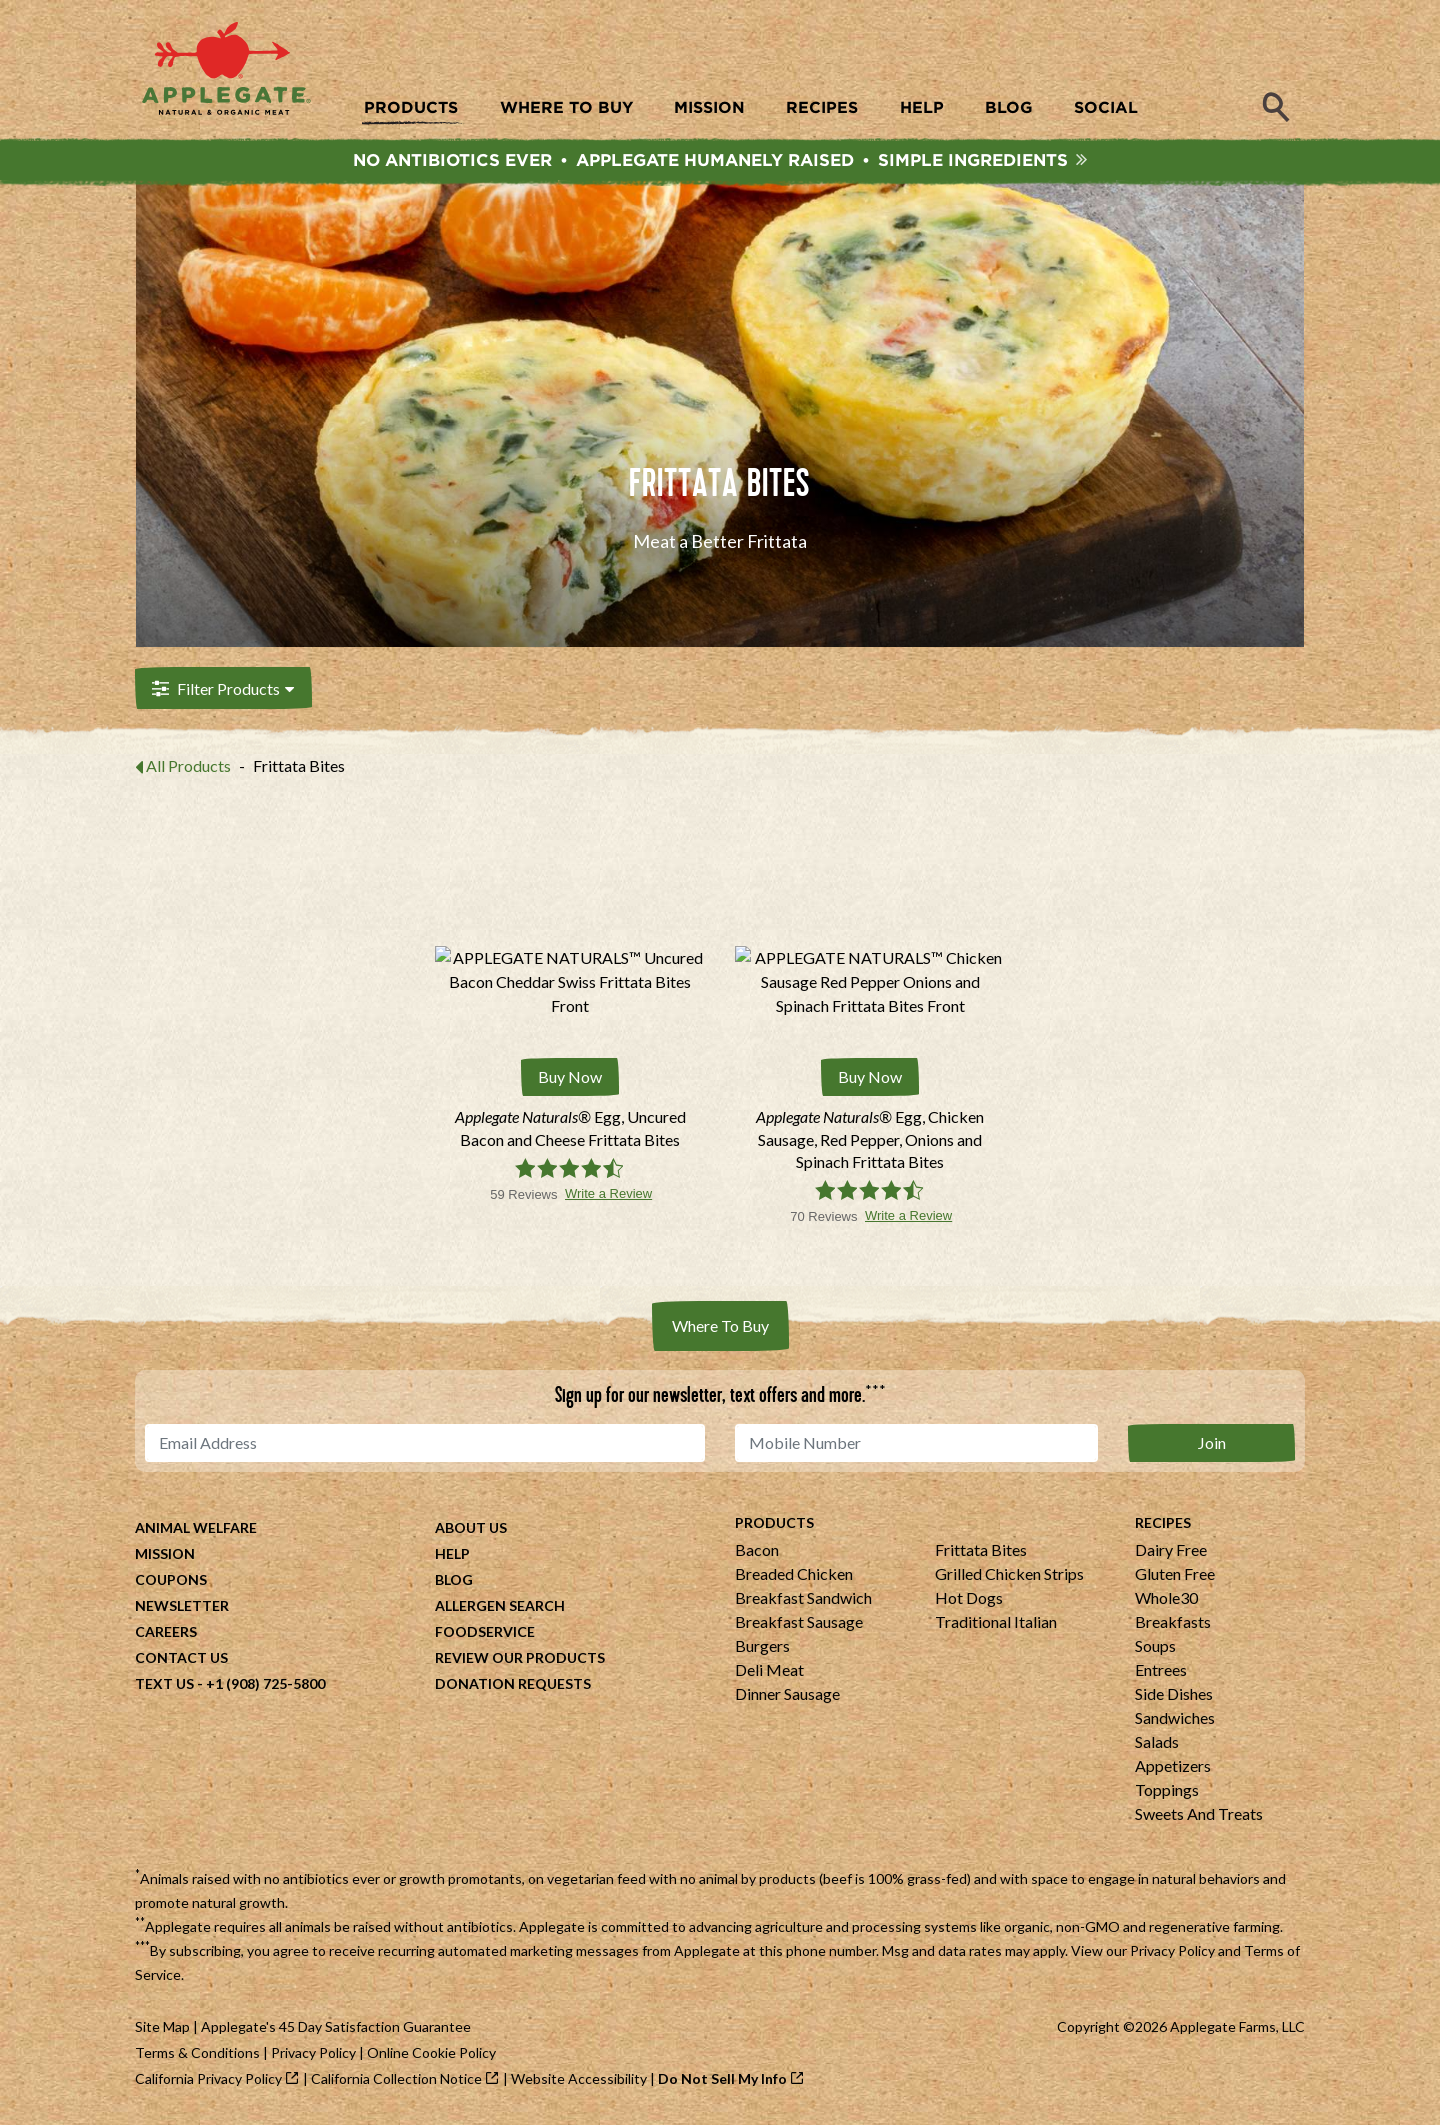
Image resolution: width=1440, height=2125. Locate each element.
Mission (165, 1554)
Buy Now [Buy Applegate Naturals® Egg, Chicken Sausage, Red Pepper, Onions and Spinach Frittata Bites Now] (870, 1078)
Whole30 (1166, 1598)
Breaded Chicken (794, 1574)
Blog (454, 1580)
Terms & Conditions (197, 2053)
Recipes (1163, 1523)
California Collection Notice (396, 2079)
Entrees (1161, 1670)
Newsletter (182, 1606)
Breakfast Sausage (799, 1622)
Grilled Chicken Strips (1009, 1574)
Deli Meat (769, 1670)
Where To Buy (720, 1326)
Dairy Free (1171, 1550)
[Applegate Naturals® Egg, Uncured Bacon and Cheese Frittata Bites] (570, 1129)
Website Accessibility (579, 2079)
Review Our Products (520, 1658)
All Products (188, 768)
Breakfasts (1173, 1622)
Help (452, 1554)
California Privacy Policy (208, 2079)
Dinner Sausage (787, 1694)
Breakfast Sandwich (803, 1598)
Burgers (762, 1646)
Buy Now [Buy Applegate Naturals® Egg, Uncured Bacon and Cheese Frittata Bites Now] (570, 1078)
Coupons (171, 1580)
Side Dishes (1174, 1694)
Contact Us (181, 1658)
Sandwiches (1175, 1718)
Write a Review (608, 1194)
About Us (471, 1528)
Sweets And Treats (1199, 1814)
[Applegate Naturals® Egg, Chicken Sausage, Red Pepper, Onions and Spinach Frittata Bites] (870, 1140)
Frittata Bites (981, 1550)
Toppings (1167, 1790)
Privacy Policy (1172, 1951)
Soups (1155, 1646)
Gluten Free (1175, 1574)
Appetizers (1173, 1766)
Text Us (164, 1684)
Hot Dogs (969, 1598)
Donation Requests (513, 1684)
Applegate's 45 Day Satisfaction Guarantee (336, 2027)
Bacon (757, 1550)
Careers (166, 1632)
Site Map (162, 2027)
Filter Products (221, 692)
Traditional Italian (996, 1622)
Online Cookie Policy (431, 2053)
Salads (1157, 1742)
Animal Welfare (196, 1528)
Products (774, 1523)
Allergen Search (500, 1606)
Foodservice (485, 1632)
